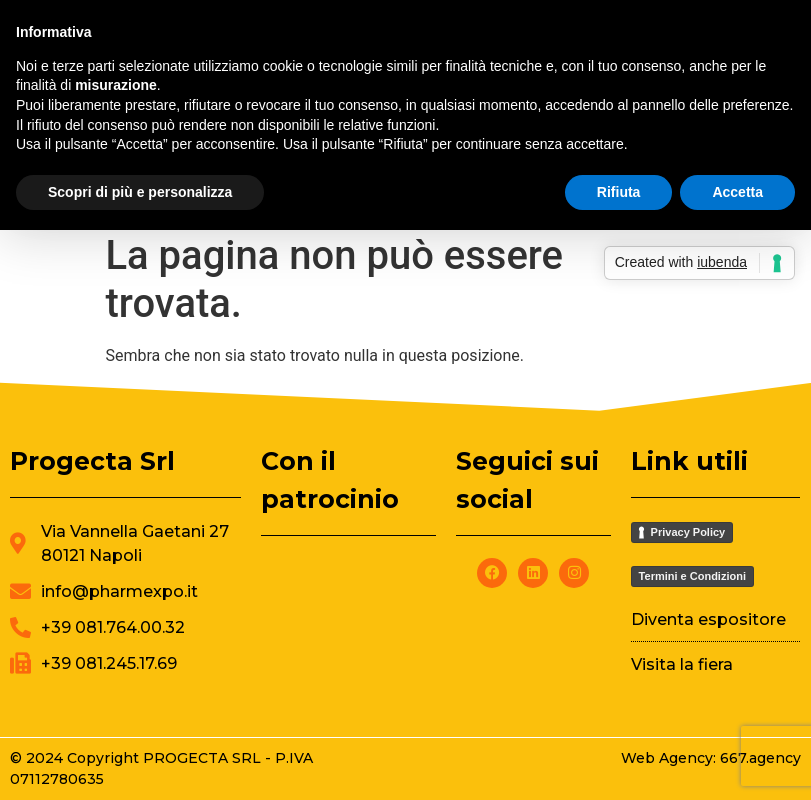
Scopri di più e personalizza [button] (140, 192)
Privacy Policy (688, 532)
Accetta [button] (737, 192)
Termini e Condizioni (692, 576)
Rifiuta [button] (619, 192)
